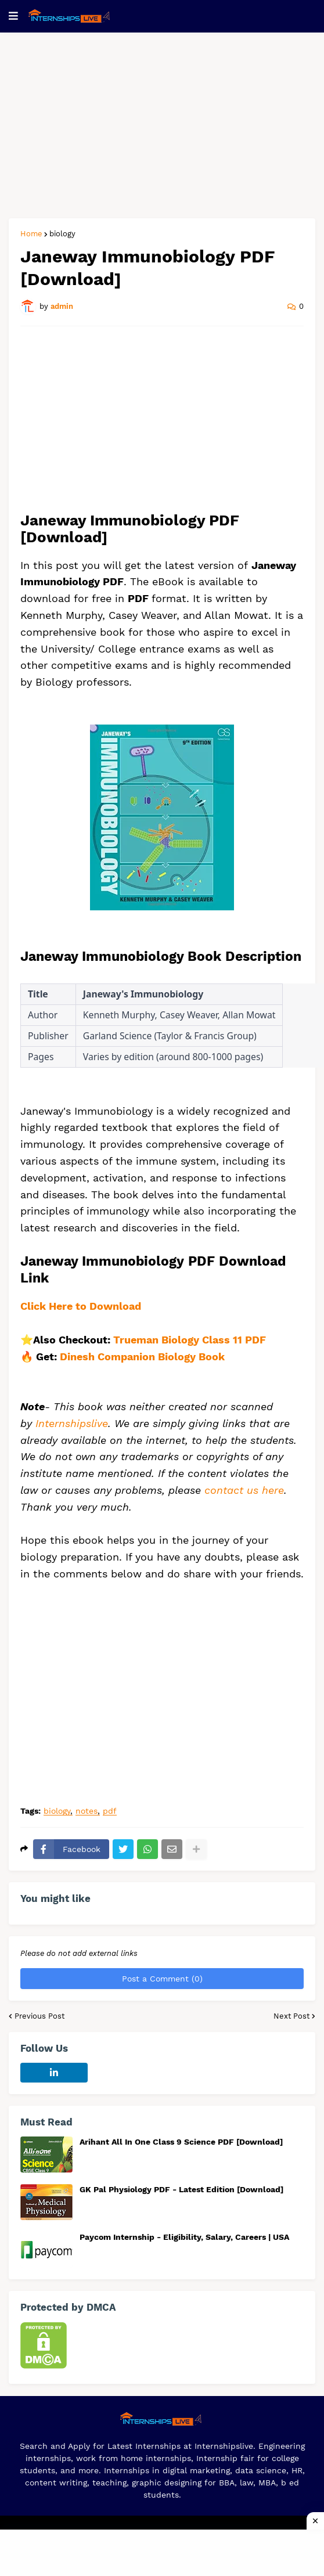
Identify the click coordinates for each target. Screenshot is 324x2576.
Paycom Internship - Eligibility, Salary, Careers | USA (184, 2237)
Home (31, 233)
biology (62, 233)
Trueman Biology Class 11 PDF (191, 1340)
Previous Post (39, 2016)
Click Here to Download (80, 1306)
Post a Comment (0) (162, 1978)
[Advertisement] (162, 125)
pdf (110, 1811)
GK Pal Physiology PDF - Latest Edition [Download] (181, 2189)
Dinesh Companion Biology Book (142, 1356)
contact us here (244, 1490)
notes (86, 1811)
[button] (13, 16)
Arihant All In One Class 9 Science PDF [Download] (181, 2141)
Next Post (291, 2016)
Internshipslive (71, 1423)
